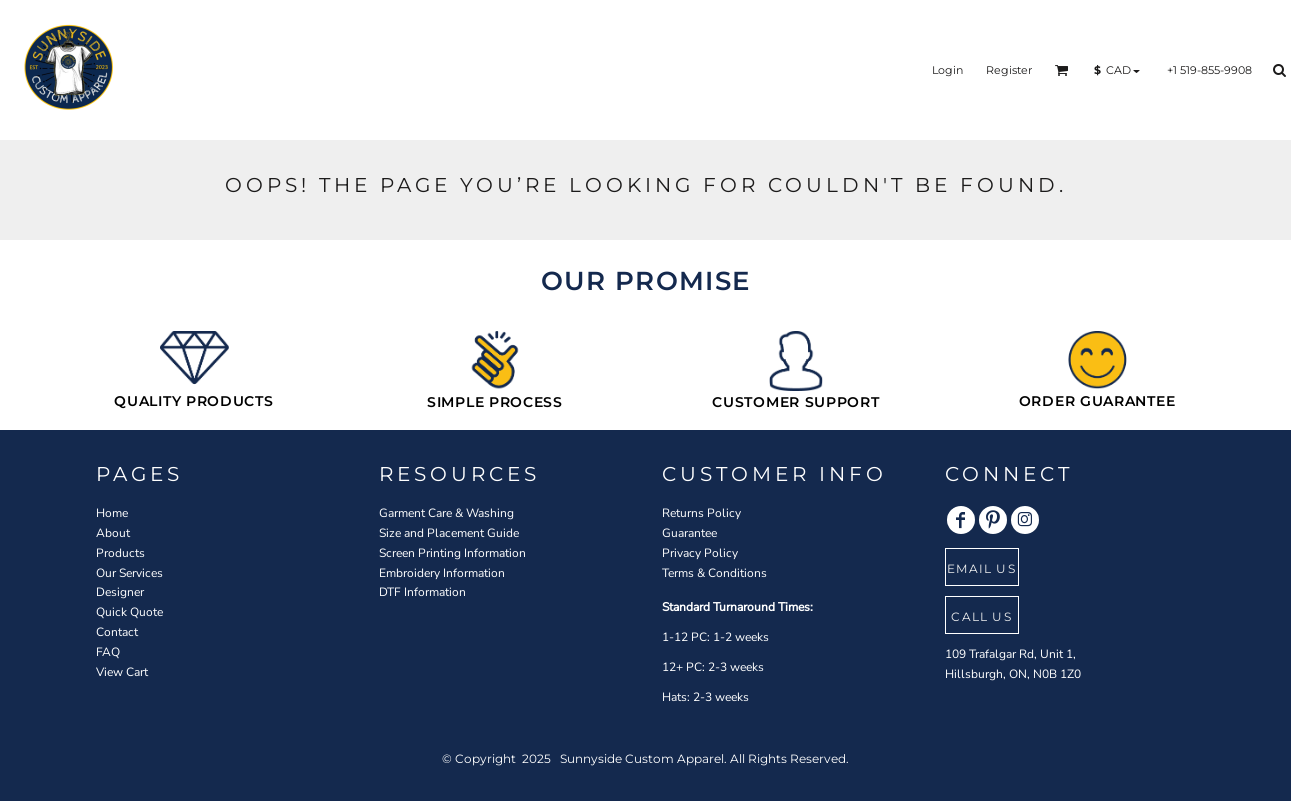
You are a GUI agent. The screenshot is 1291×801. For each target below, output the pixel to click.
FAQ (108, 652)
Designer (120, 592)
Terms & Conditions (714, 573)
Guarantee (689, 533)
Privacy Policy (700, 553)
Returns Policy (701, 513)
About (113, 533)
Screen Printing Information (452, 553)
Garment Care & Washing (446, 513)
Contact (117, 632)
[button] (1062, 70)
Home (112, 513)
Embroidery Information (442, 573)
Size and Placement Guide (449, 533)
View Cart (122, 672)
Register (1009, 70)
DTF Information (422, 592)
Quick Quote (129, 612)
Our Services (129, 573)
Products (120, 553)
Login (947, 70)
